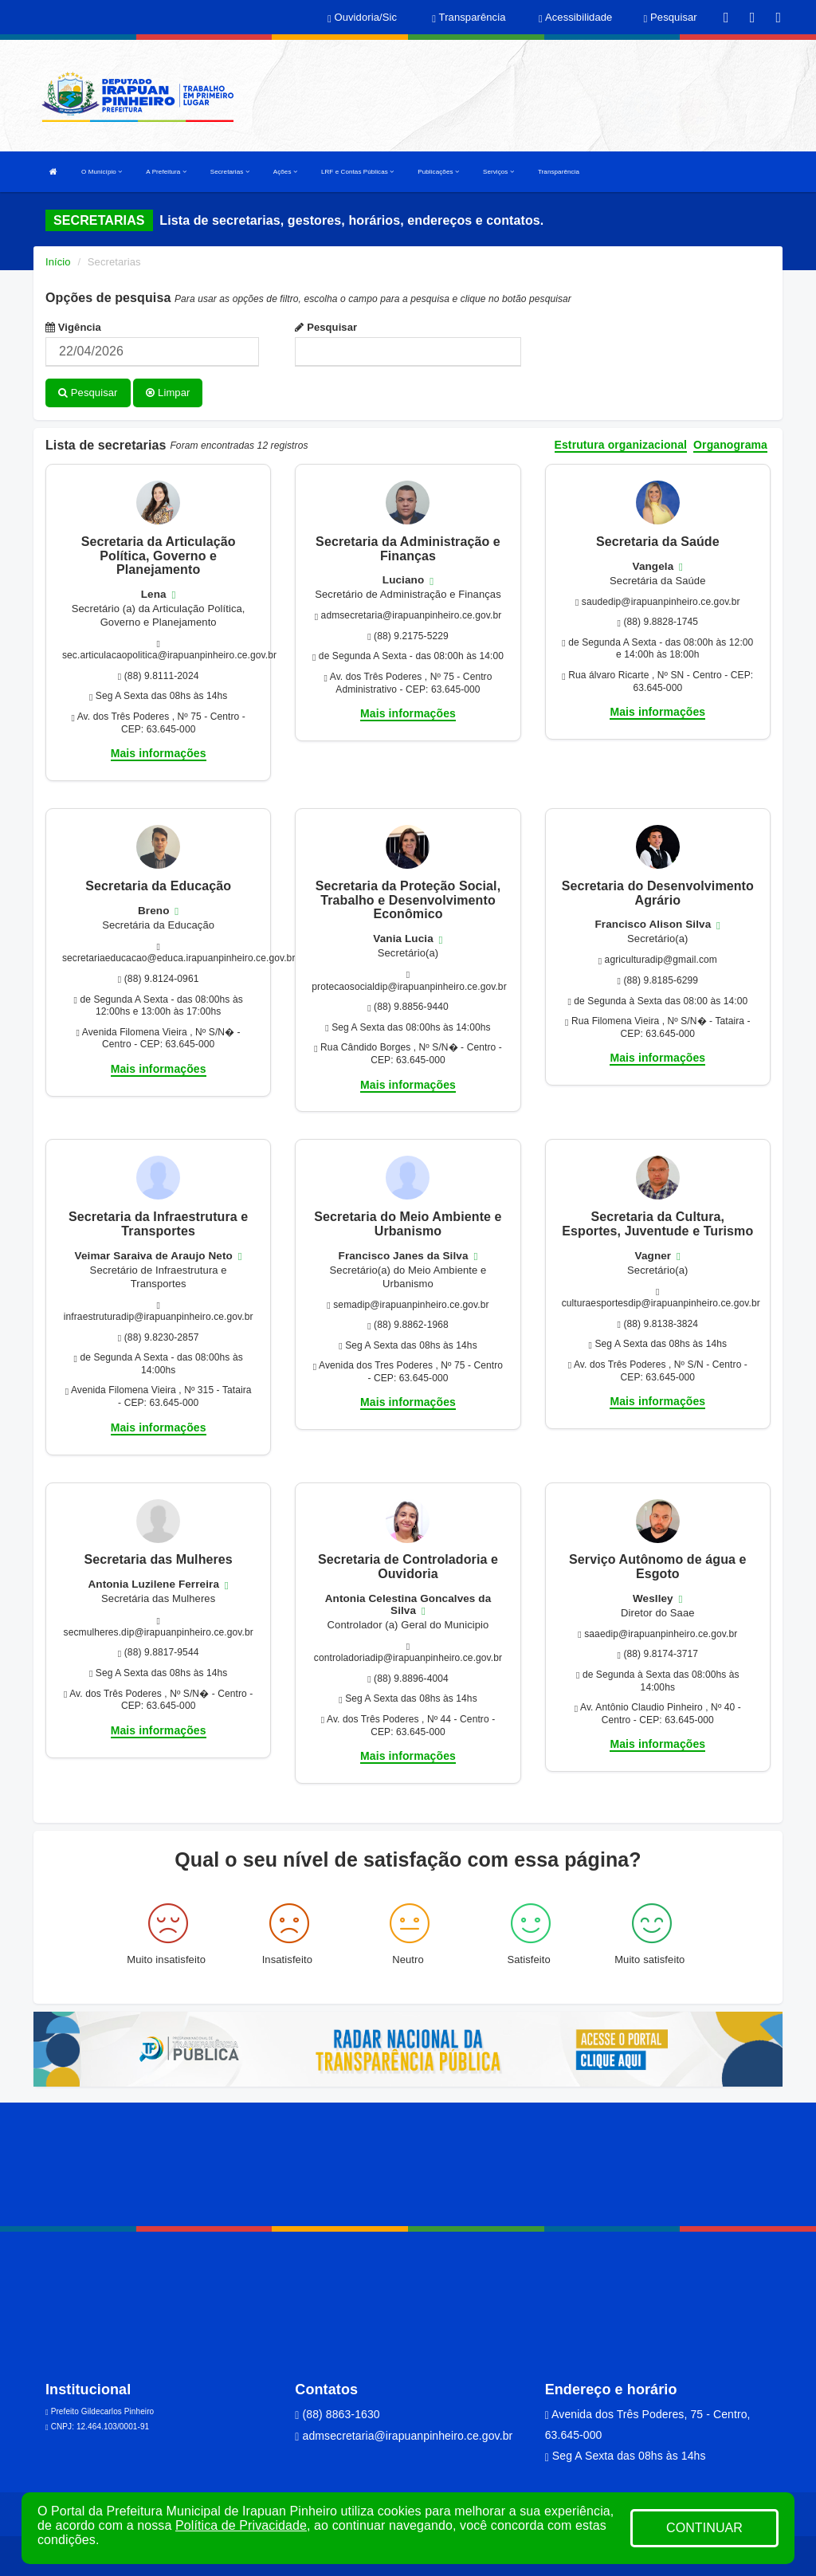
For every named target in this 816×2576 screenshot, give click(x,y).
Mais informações (158, 753)
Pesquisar (326, 327)
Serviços (498, 171)
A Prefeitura (166, 171)
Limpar (168, 393)
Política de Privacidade (241, 2525)
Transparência (558, 171)
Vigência (73, 327)
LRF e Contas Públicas (357, 171)
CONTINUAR (704, 2528)
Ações (285, 171)
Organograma (730, 444)
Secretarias (229, 171)
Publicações (438, 171)
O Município (101, 171)
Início (58, 262)
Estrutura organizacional (621, 444)
